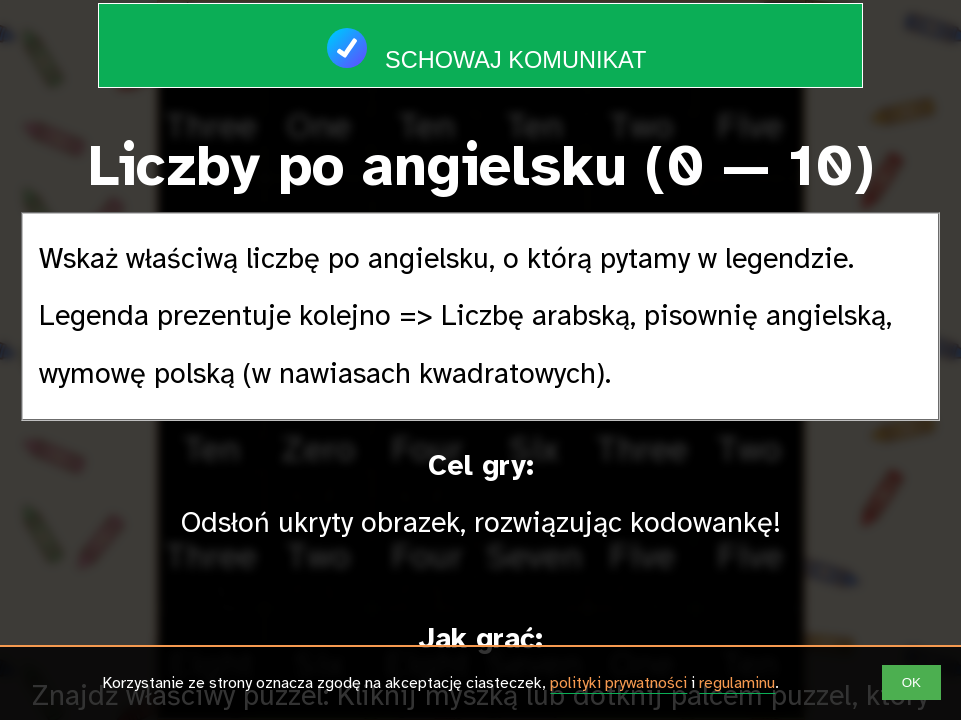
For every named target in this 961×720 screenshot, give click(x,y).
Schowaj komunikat (481, 38)
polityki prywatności (618, 683)
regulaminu (737, 683)
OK (911, 682)
